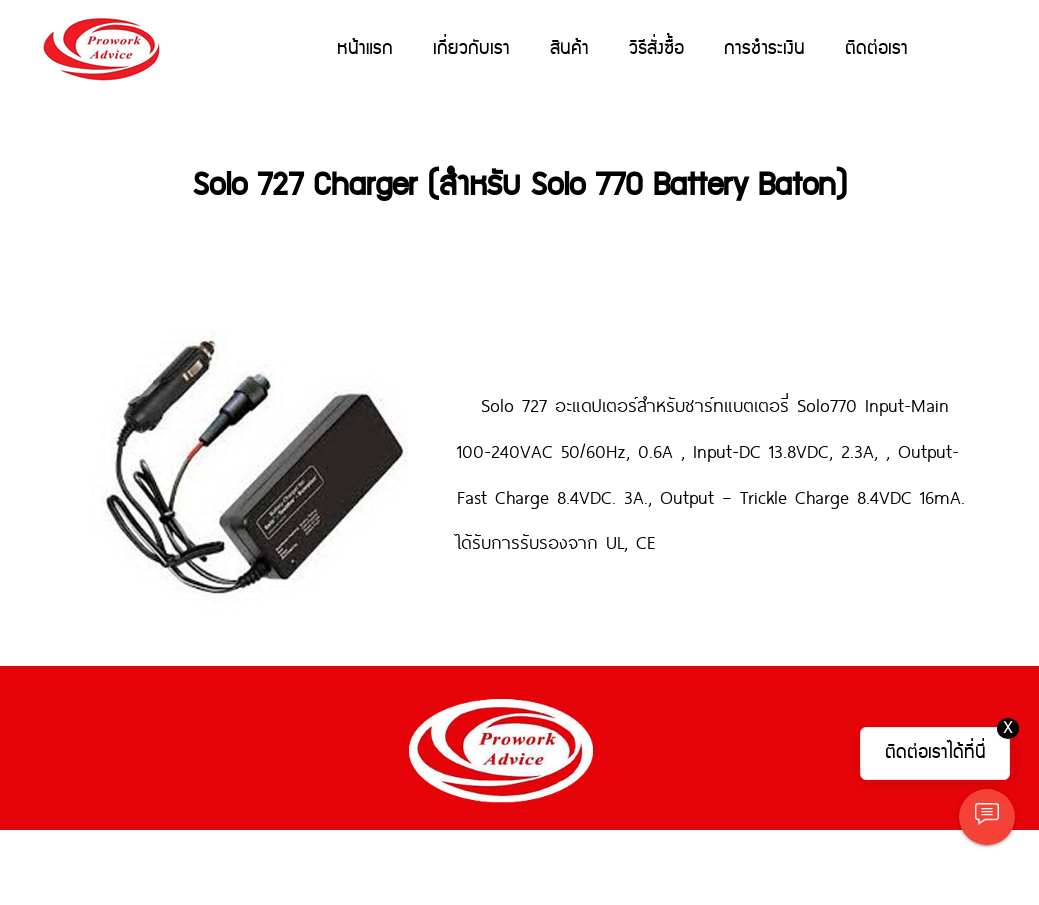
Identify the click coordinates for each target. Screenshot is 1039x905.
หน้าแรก (365, 48)
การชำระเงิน (764, 48)
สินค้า (569, 48)
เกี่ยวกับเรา (471, 48)
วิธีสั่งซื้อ (656, 48)
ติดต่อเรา (876, 48)
